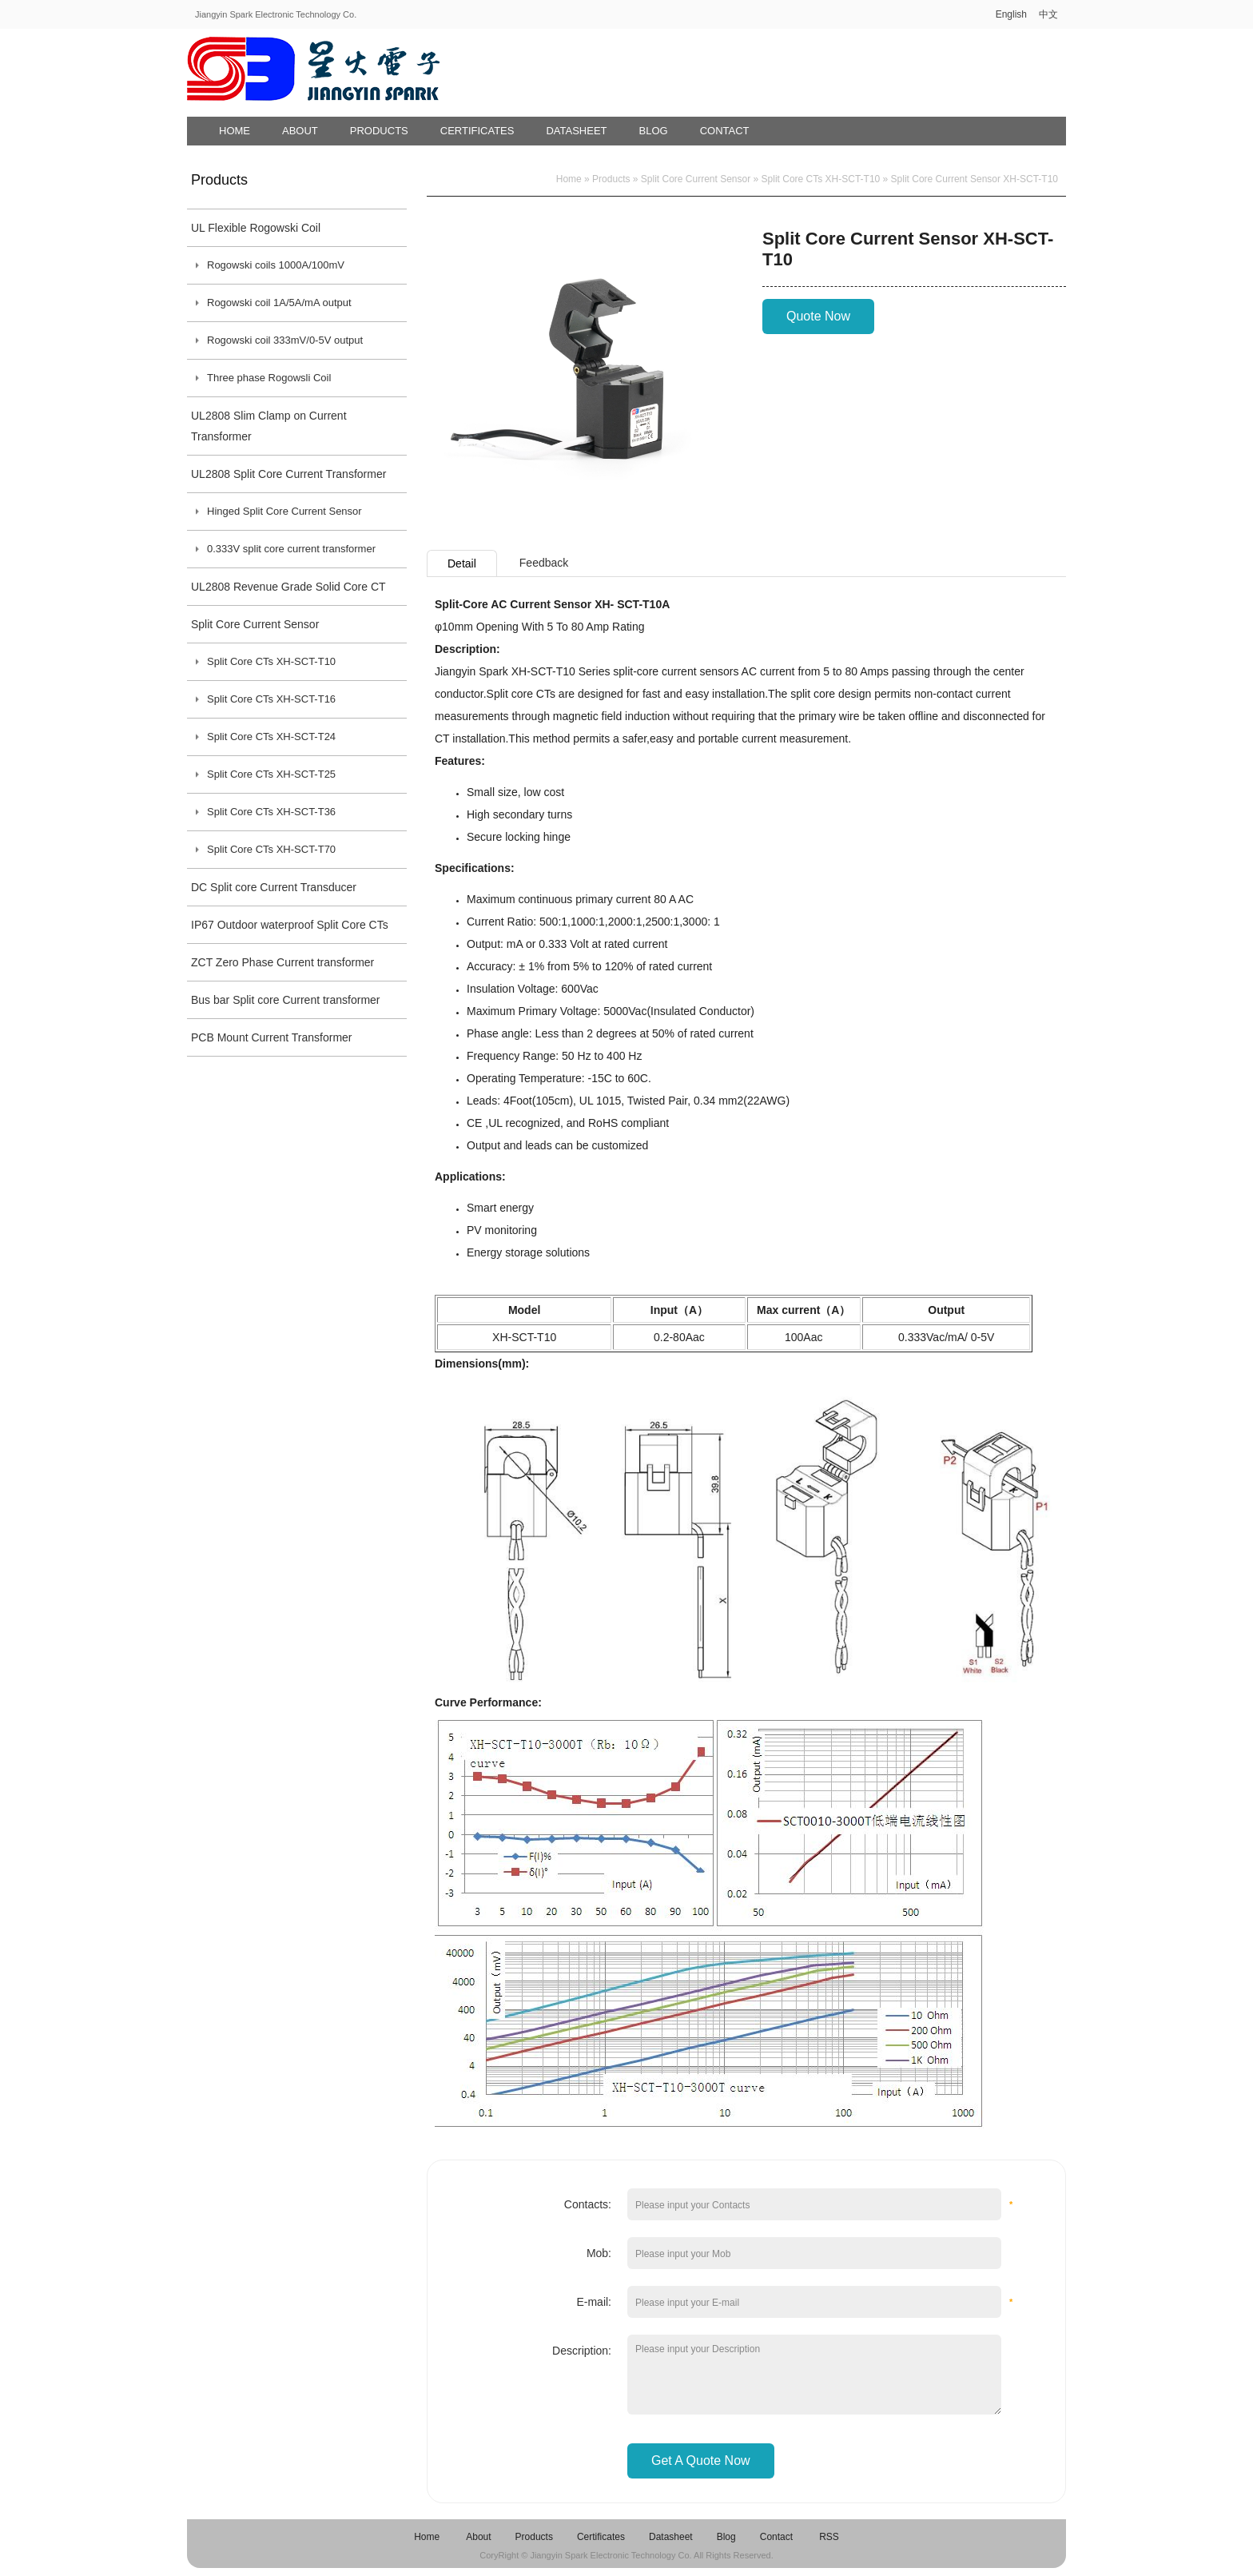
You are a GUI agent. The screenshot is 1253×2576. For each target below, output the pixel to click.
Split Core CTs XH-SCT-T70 (271, 849)
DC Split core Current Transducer (273, 887)
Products (379, 131)
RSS (829, 2536)
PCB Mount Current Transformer (271, 1037)
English (1011, 14)
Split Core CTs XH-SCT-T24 (271, 737)
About (300, 131)
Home (234, 131)
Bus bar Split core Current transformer (285, 999)
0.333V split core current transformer (291, 549)
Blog (653, 131)
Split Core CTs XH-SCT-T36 (271, 812)
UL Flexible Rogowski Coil (255, 227)
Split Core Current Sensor (255, 624)
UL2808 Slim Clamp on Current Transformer (269, 426)
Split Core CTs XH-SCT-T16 (271, 699)
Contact (725, 131)
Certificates (477, 131)
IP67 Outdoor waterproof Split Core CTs (289, 924)
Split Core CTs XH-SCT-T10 (271, 661)
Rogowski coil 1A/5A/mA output (279, 303)
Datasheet (576, 131)
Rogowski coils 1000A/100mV (275, 265)
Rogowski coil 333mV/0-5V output (285, 340)
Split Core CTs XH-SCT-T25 (271, 774)
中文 (1048, 14)
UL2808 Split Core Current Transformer (288, 474)
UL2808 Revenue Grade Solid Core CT (288, 586)
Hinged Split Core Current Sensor (284, 511)
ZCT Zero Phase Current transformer (282, 962)
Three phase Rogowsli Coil (269, 378)
